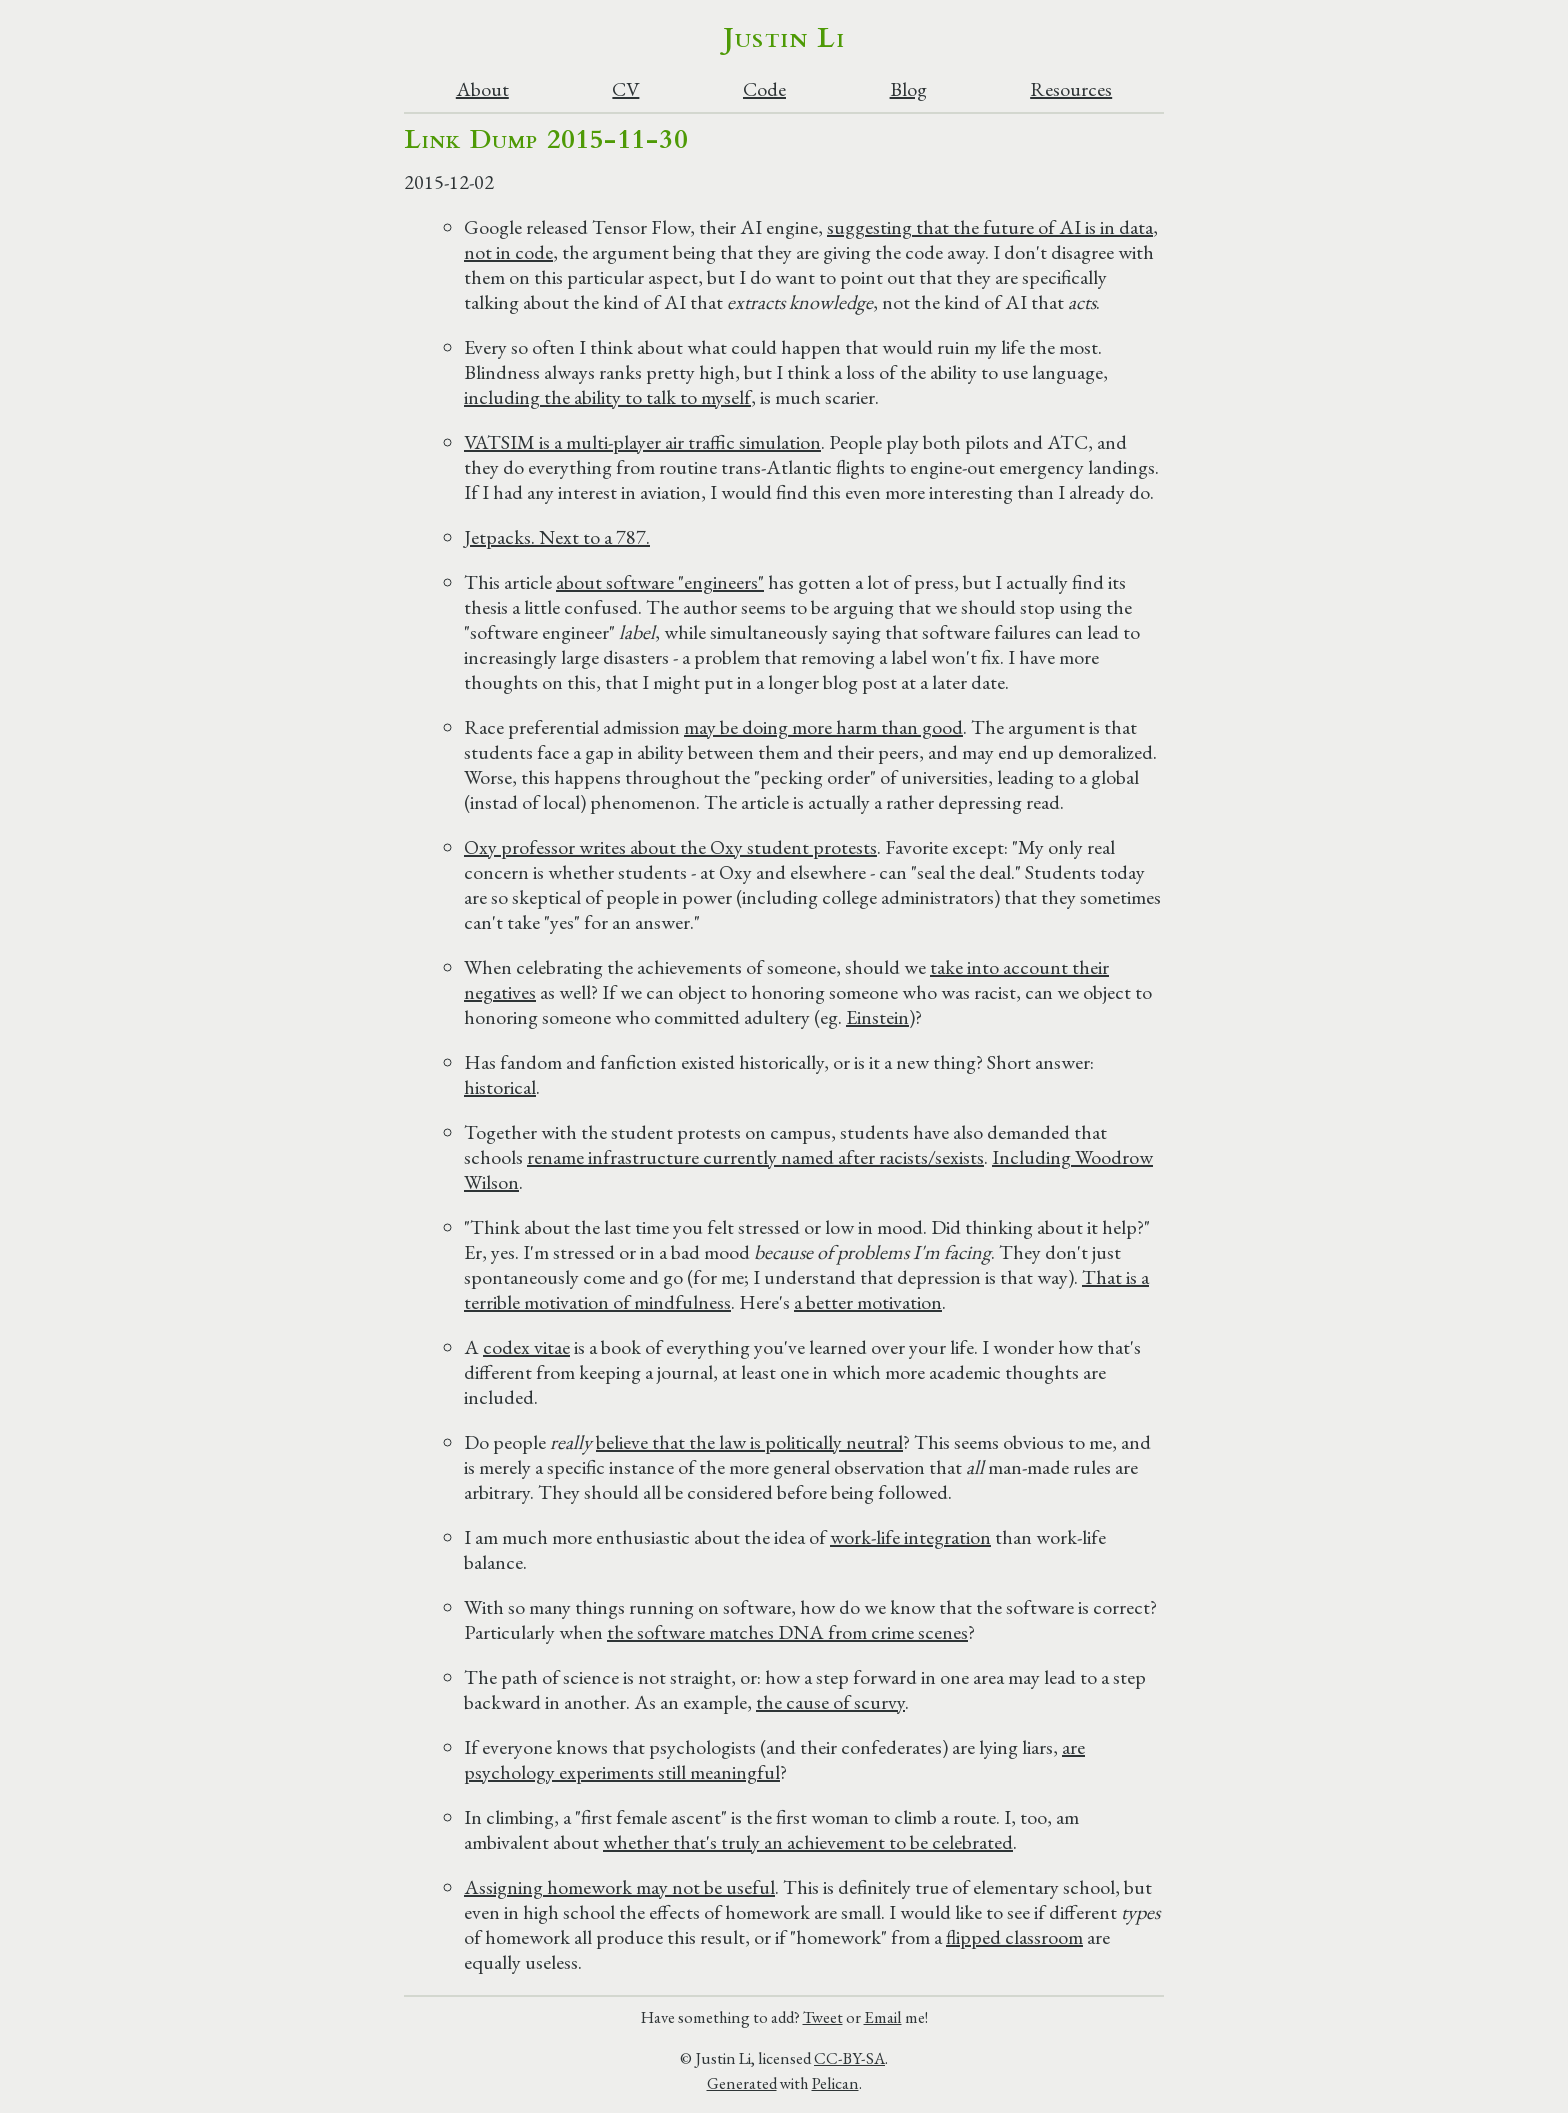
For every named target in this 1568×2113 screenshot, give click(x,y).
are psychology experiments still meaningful (774, 1759)
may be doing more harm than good (823, 727)
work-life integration (910, 1537)
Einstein (877, 1017)
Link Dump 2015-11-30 (546, 139)
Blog (908, 89)
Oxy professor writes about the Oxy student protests (670, 847)
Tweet (823, 2017)
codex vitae (526, 1347)
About (482, 89)
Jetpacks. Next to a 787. (557, 537)
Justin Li (784, 38)
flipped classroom (1014, 1937)
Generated (742, 2083)
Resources (1071, 89)
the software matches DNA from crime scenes (787, 1632)
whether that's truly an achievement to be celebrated (808, 1842)
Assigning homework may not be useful (619, 1887)
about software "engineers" (660, 582)
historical (500, 1087)
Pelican (835, 2083)
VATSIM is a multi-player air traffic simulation (642, 442)
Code (764, 89)
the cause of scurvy (830, 1702)
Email (883, 2017)
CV (625, 89)
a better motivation (868, 1302)
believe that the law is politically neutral (749, 1442)
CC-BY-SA (849, 2058)
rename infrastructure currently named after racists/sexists (755, 1157)
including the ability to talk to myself (607, 397)
